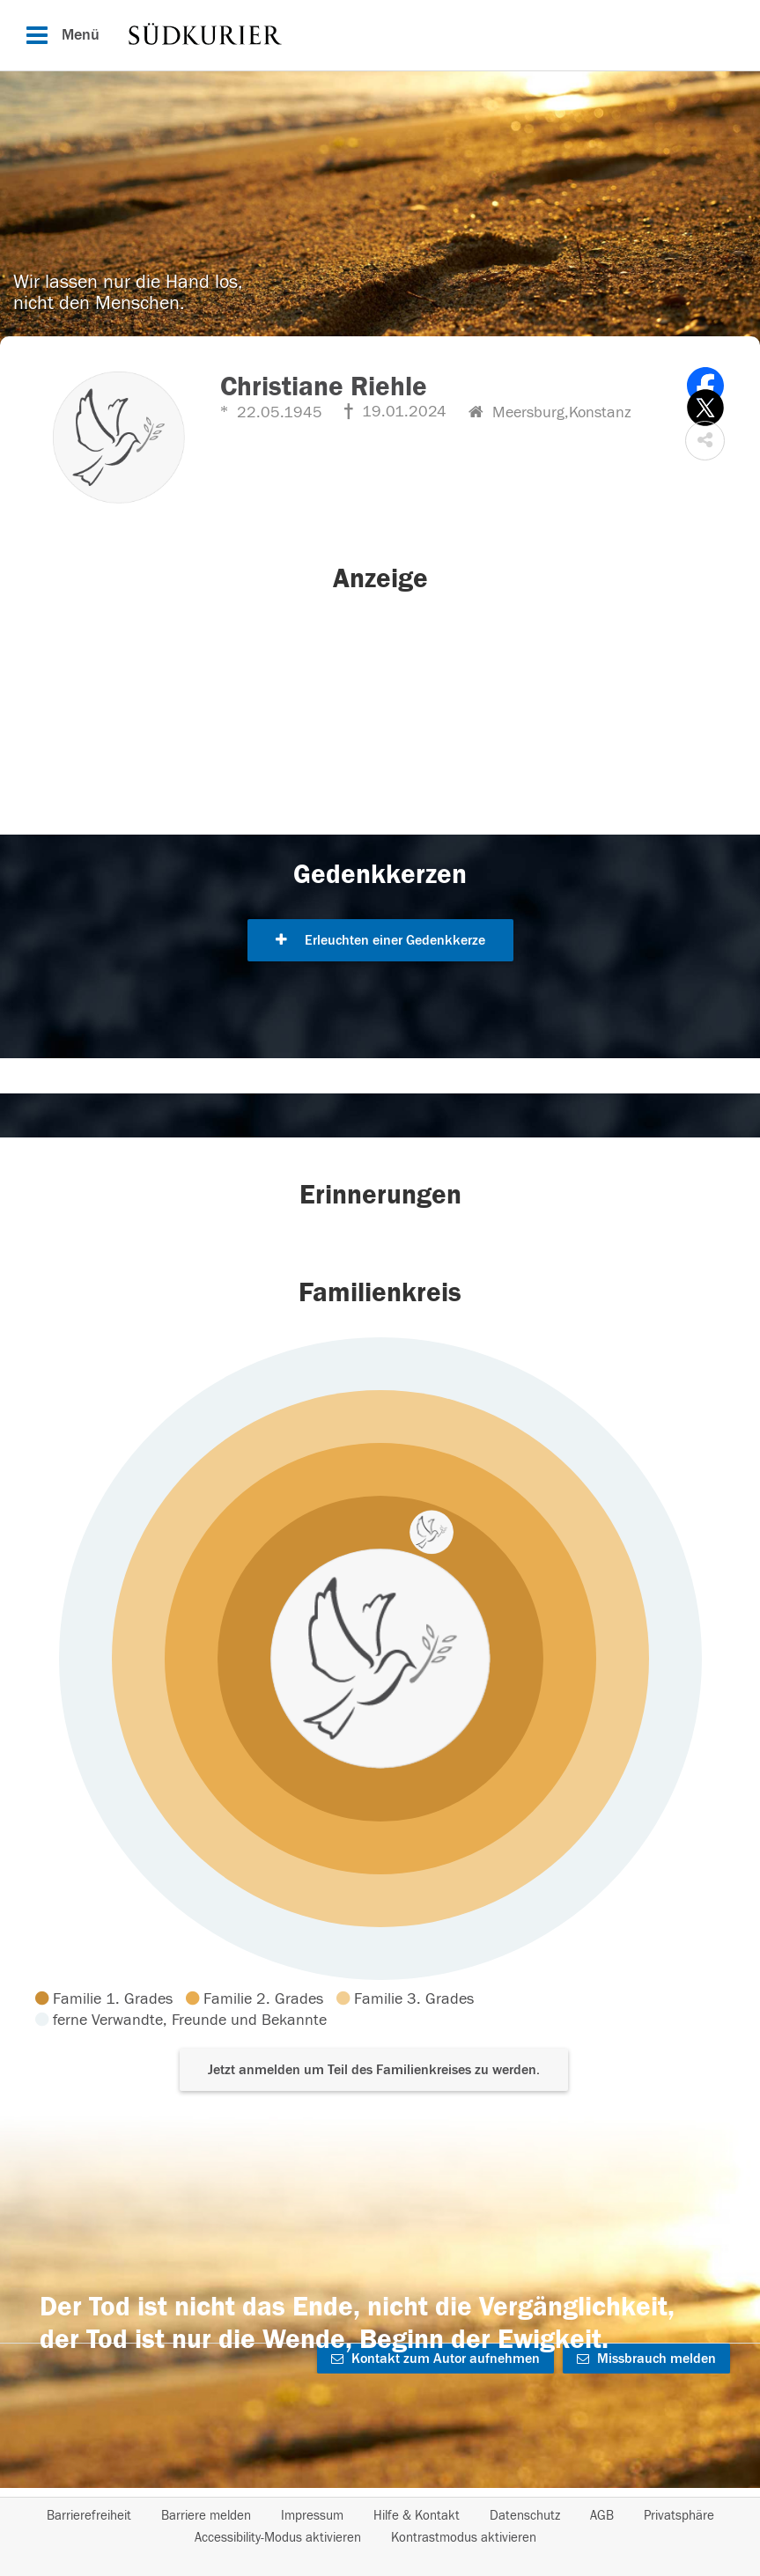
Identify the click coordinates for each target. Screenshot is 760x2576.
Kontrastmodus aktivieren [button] (463, 2537)
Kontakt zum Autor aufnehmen (435, 2358)
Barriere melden (206, 2515)
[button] (705, 440)
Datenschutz (525, 2515)
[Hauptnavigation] (380, 35)
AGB (602, 2515)
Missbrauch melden (646, 2358)
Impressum (312, 2515)
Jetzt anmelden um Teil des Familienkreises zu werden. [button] (374, 2070)
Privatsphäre (679, 2515)
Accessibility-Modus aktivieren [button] (278, 2537)
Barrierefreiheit (89, 2515)
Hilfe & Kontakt (416, 2515)
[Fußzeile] (380, 2527)
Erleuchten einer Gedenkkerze (380, 940)
